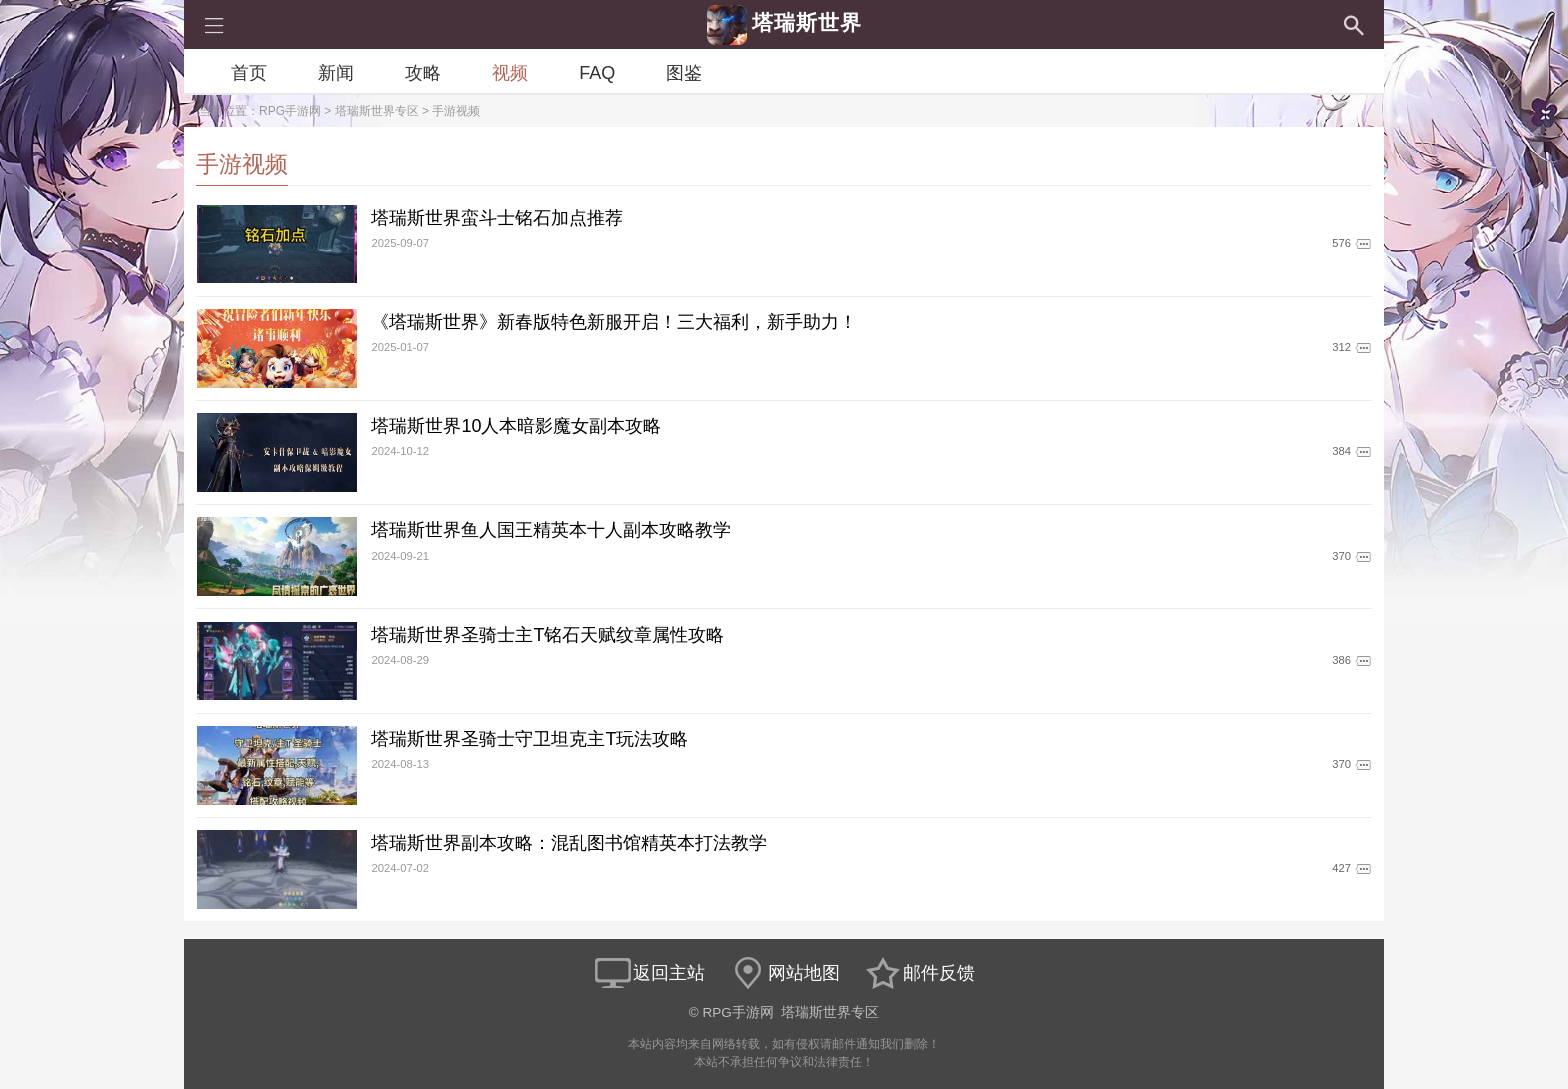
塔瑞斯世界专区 (377, 111)
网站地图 (784, 973)
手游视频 (456, 111)
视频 (510, 73)
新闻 (336, 73)
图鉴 (684, 73)
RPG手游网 (290, 111)
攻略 (423, 73)
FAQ (597, 73)
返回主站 (649, 973)
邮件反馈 (919, 973)
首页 (249, 73)
